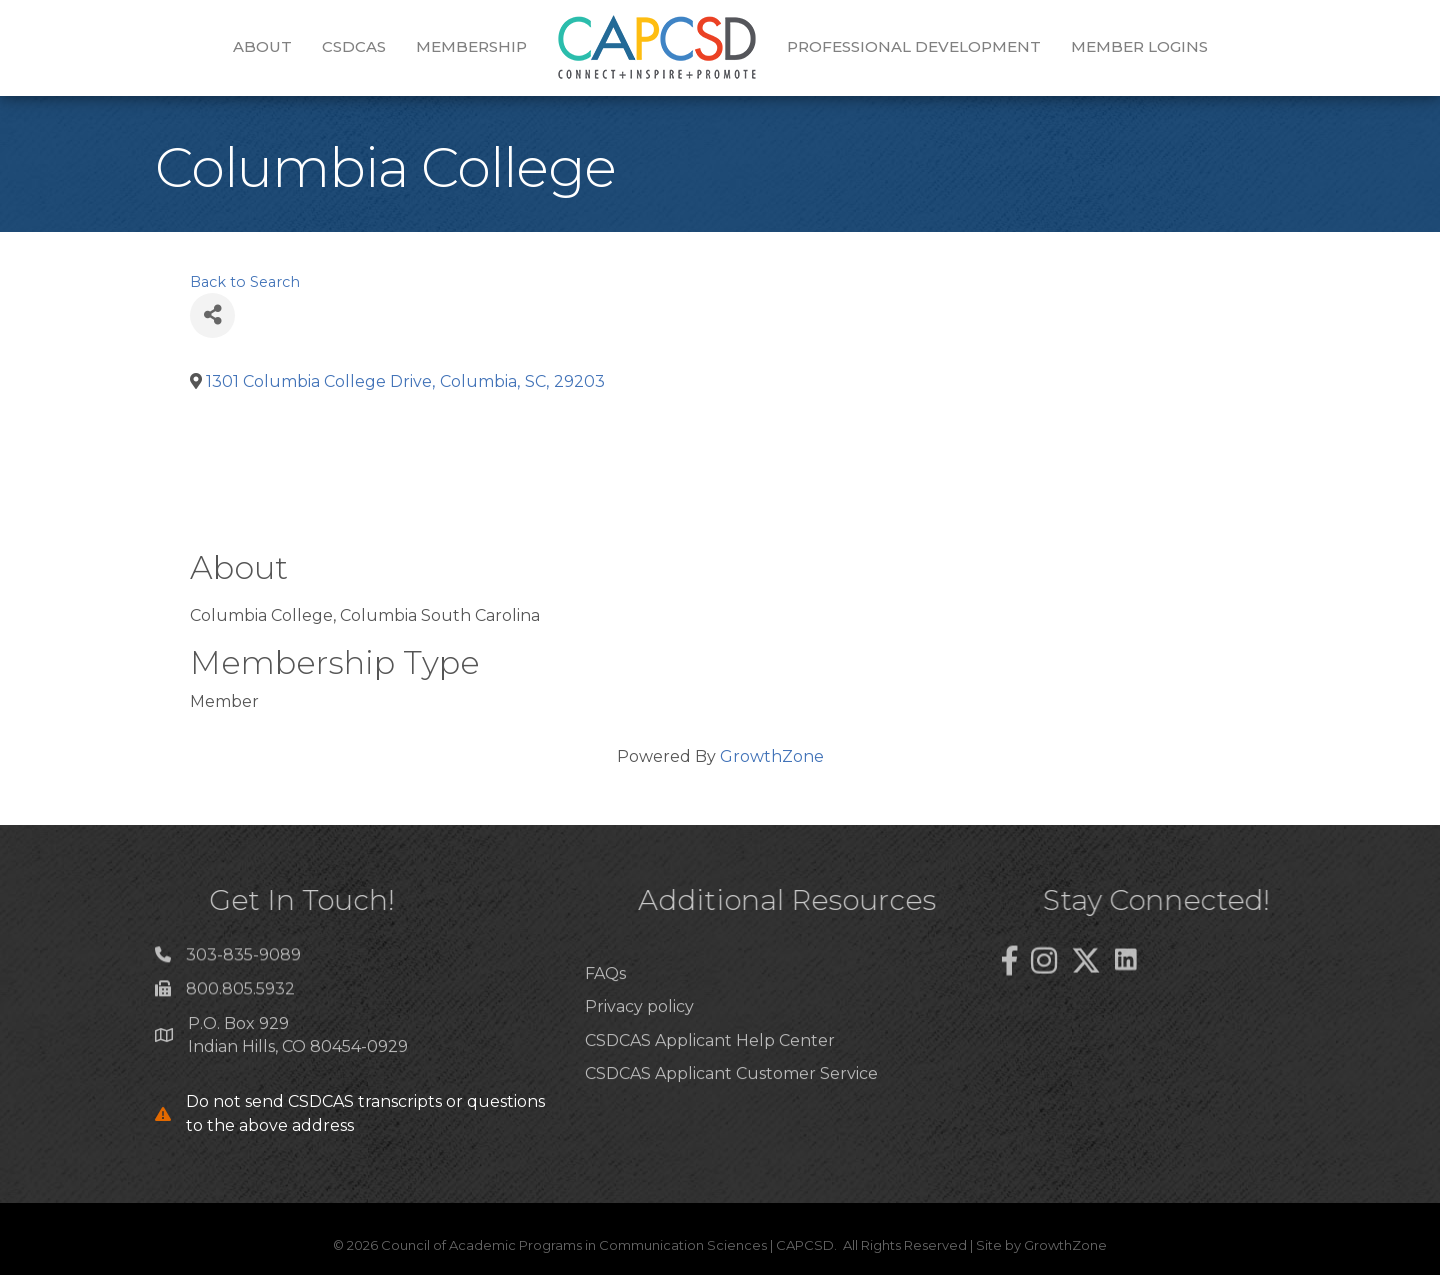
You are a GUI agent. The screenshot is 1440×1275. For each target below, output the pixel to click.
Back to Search (245, 282)
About (262, 46)
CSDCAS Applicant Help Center (710, 1077)
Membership (471, 46)
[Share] (212, 315)
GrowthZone (772, 756)
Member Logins (1139, 46)
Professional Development (914, 46)
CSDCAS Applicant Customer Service (731, 1110)
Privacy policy (639, 1044)
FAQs (605, 1010)
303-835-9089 (243, 961)
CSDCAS (354, 46)
